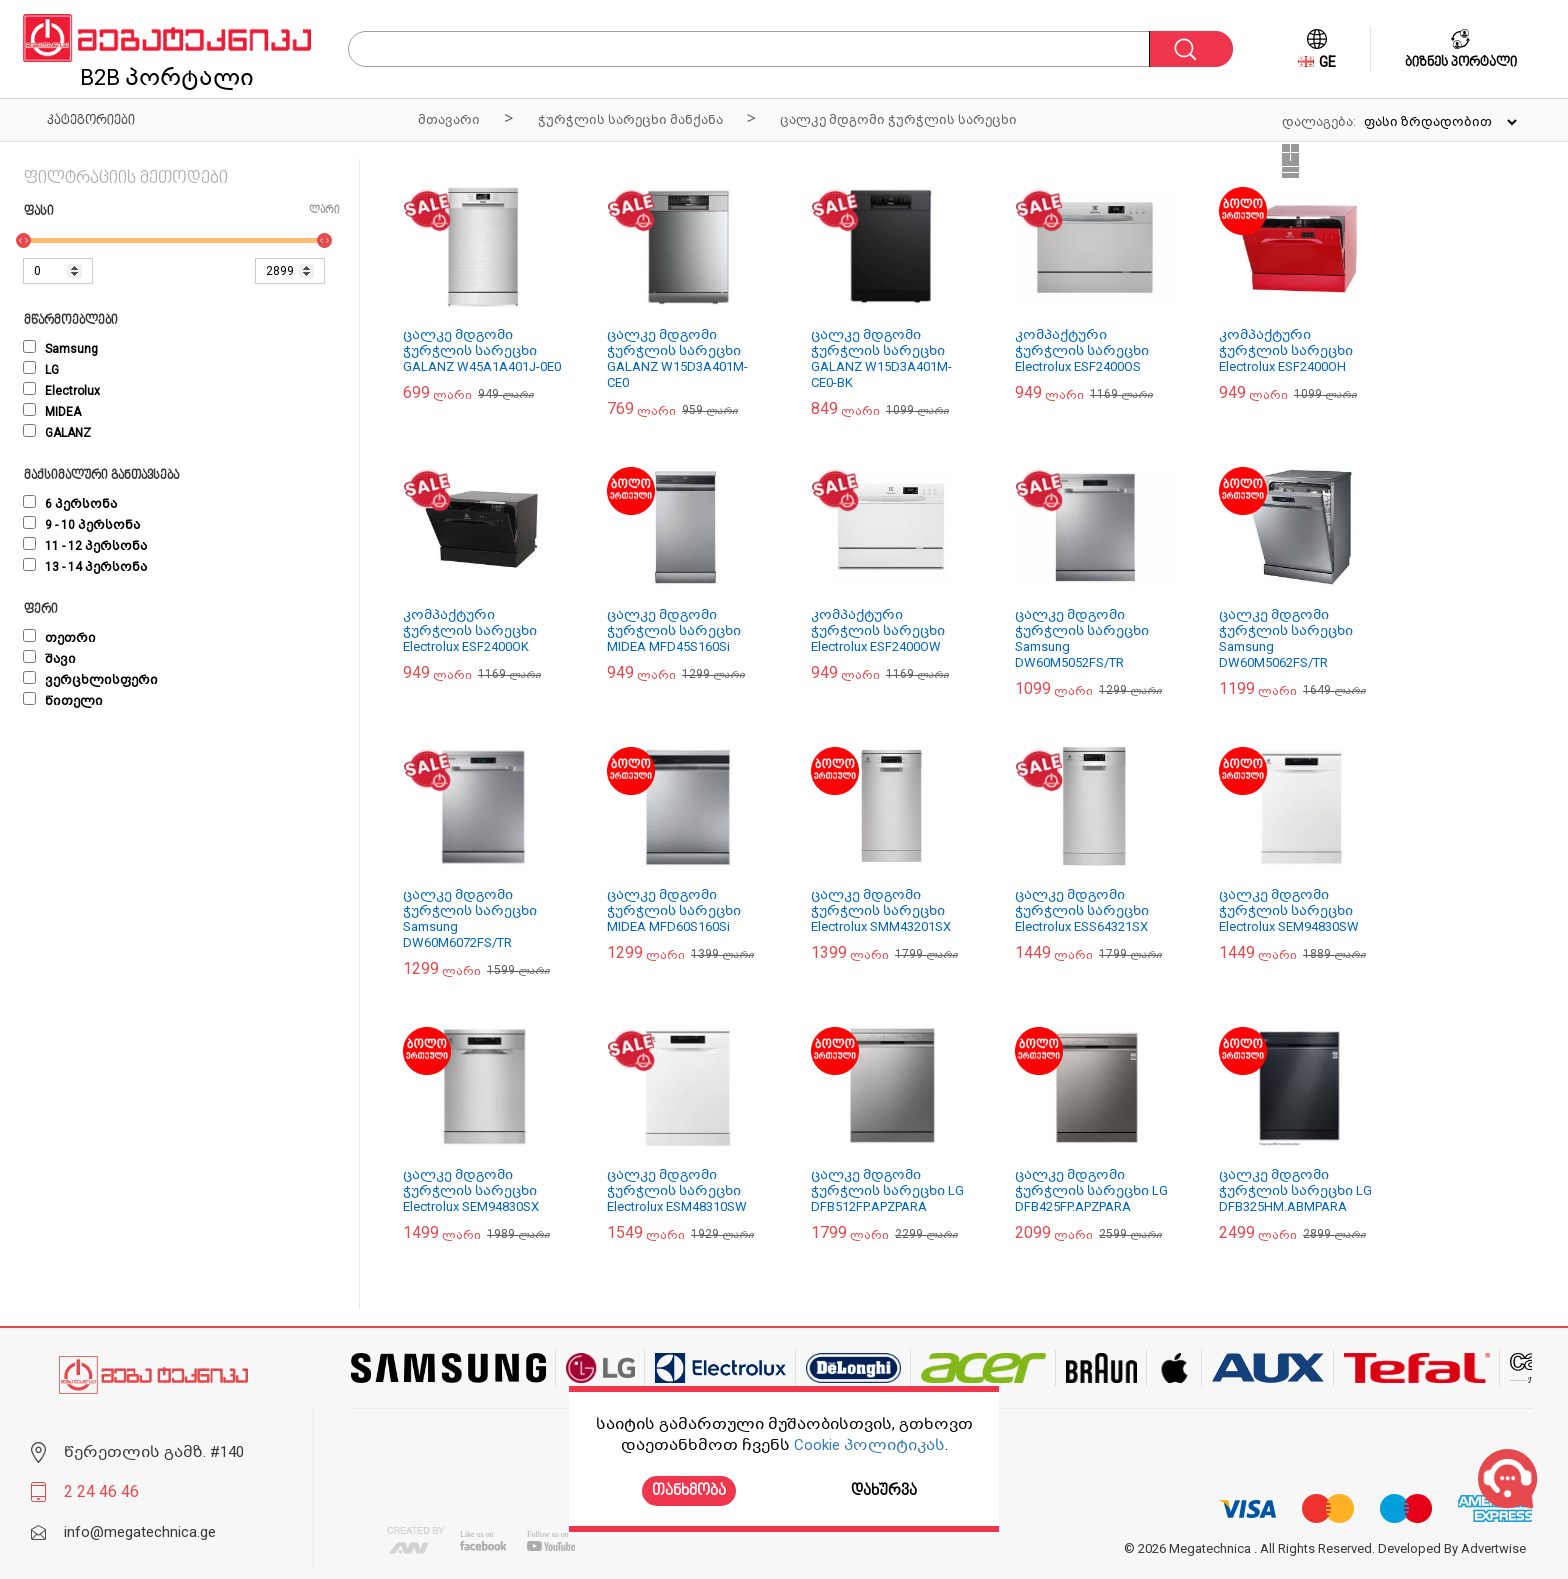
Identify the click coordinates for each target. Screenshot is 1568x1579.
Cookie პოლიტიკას (869, 1445)
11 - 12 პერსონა (85, 546)
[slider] (23, 240)
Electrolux (61, 391)
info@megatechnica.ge (140, 1532)
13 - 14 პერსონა (85, 567)
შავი (49, 659)
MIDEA (52, 412)
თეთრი (59, 638)
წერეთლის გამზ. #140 (154, 1452)
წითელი (63, 701)
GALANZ (57, 433)
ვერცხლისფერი (90, 680)
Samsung (60, 349)
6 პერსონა (70, 504)
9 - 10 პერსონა (81, 525)
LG (41, 370)
